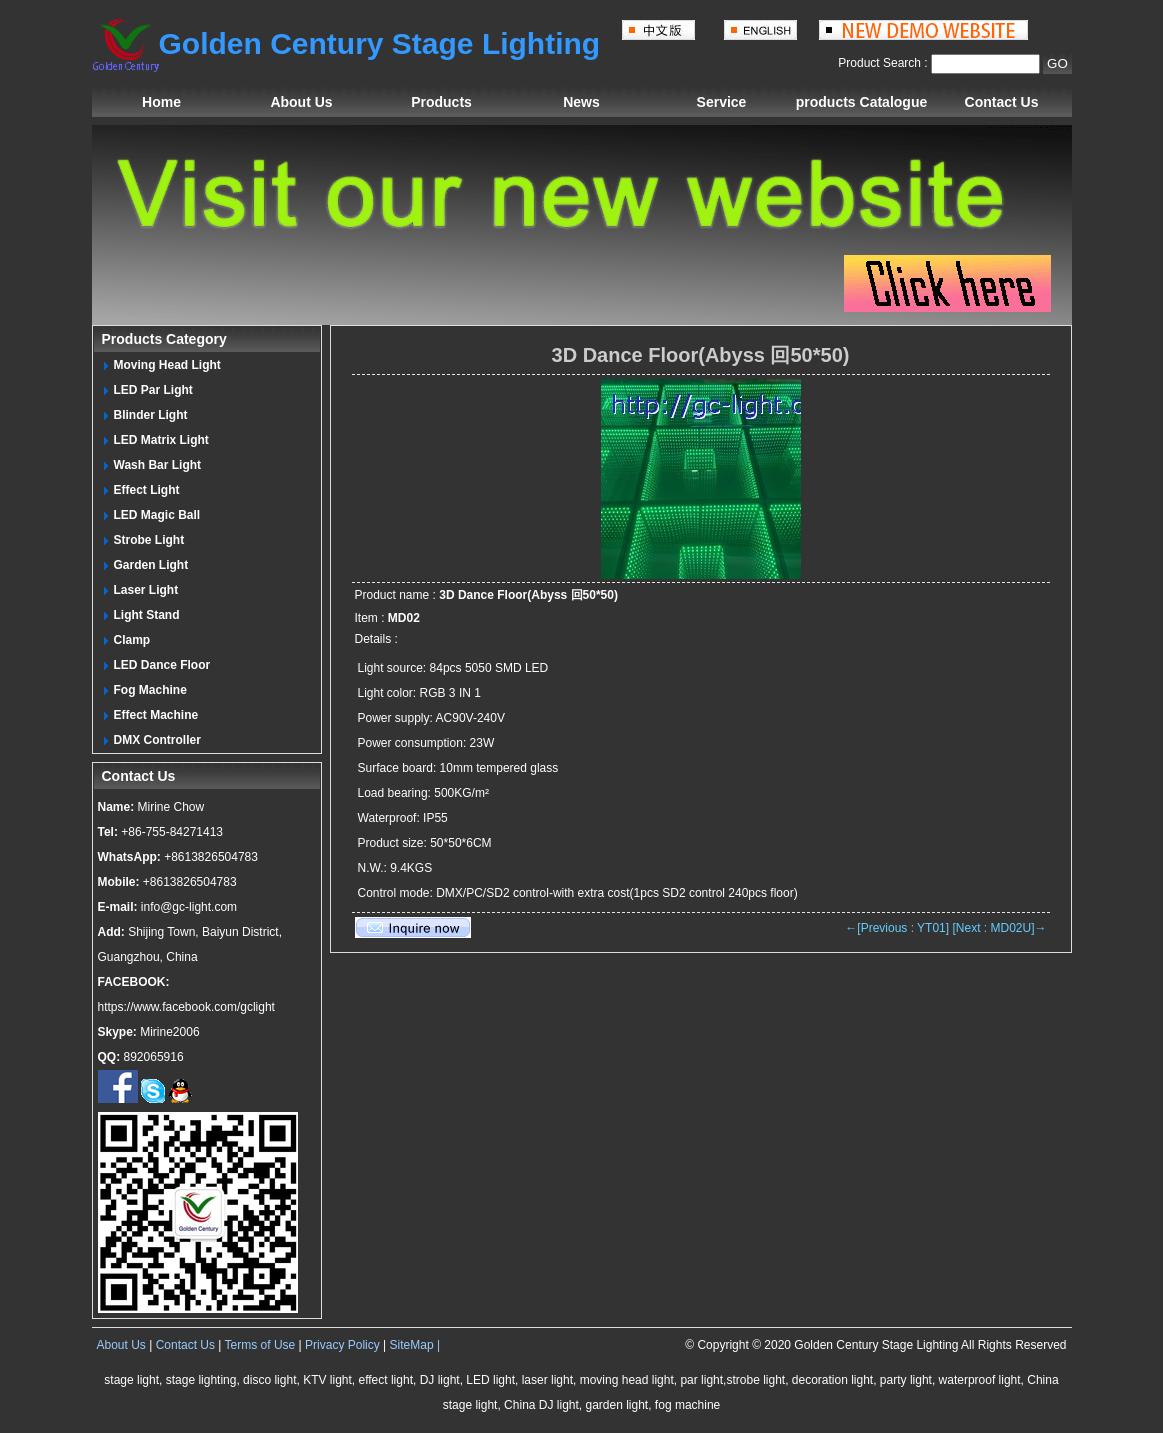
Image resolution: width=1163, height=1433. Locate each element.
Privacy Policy (342, 1345)
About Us (301, 102)
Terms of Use (260, 1345)
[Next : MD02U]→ (999, 928)
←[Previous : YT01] (897, 928)
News (581, 102)
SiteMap (412, 1345)
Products (441, 102)
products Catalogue (861, 102)
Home (161, 102)
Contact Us (1002, 102)
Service (722, 102)
